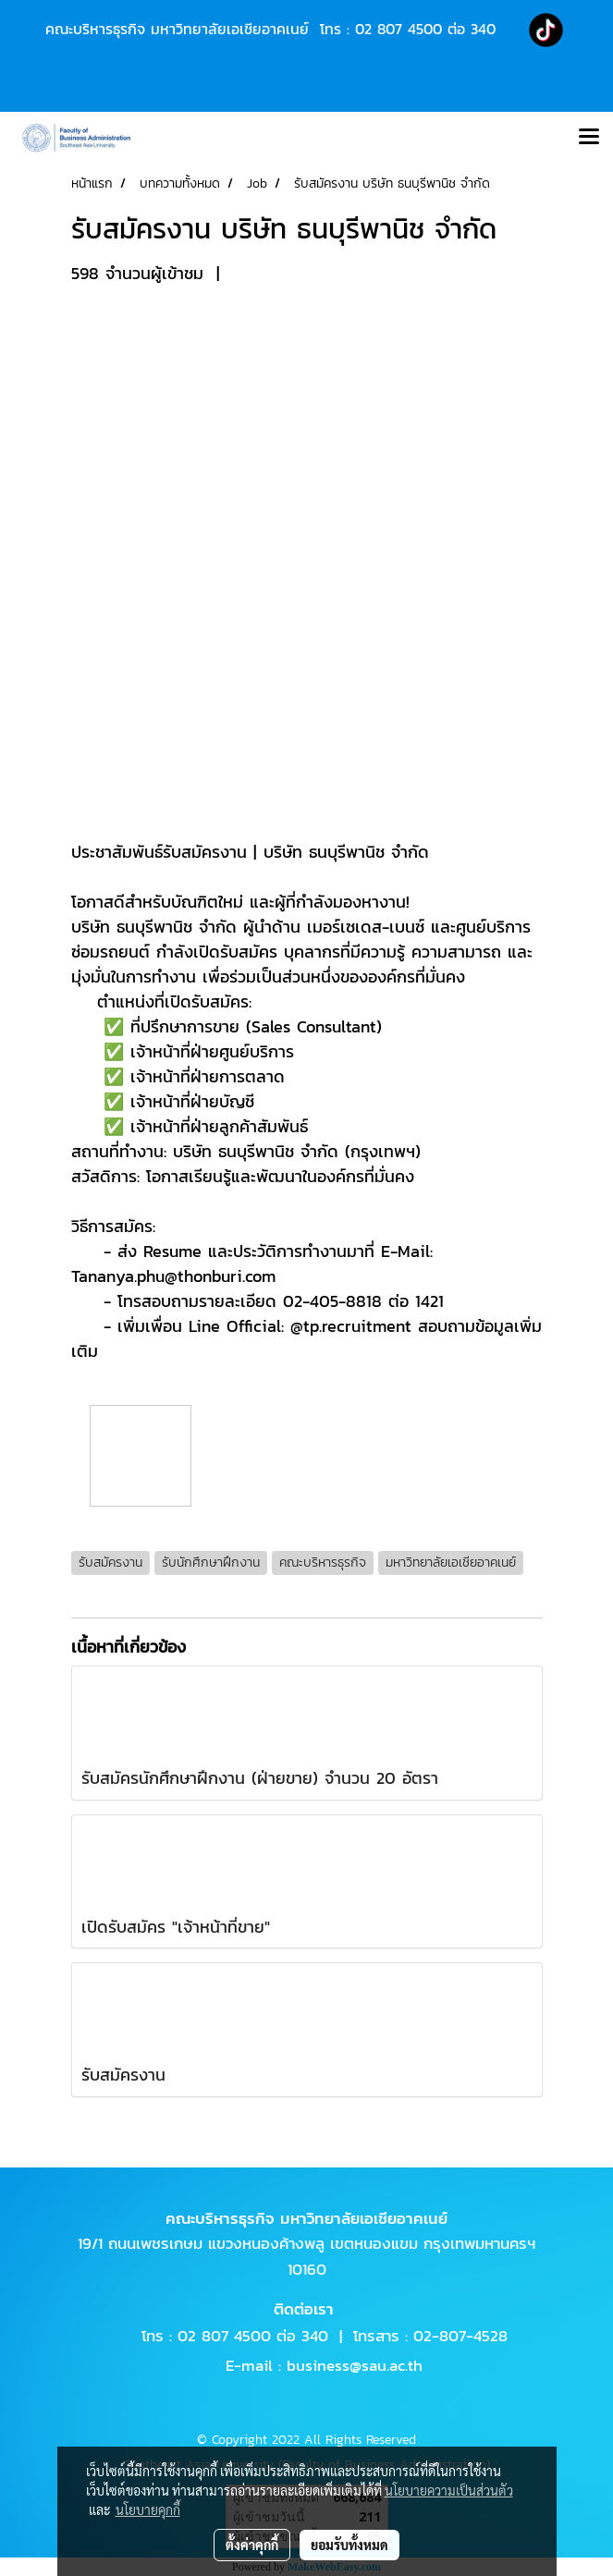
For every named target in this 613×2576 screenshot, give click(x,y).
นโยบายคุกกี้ (148, 2509)
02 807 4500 (398, 29)
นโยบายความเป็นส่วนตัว (449, 2490)
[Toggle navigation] (589, 137)
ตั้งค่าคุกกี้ (252, 2544)
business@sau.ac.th (355, 2365)
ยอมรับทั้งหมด (349, 2544)
